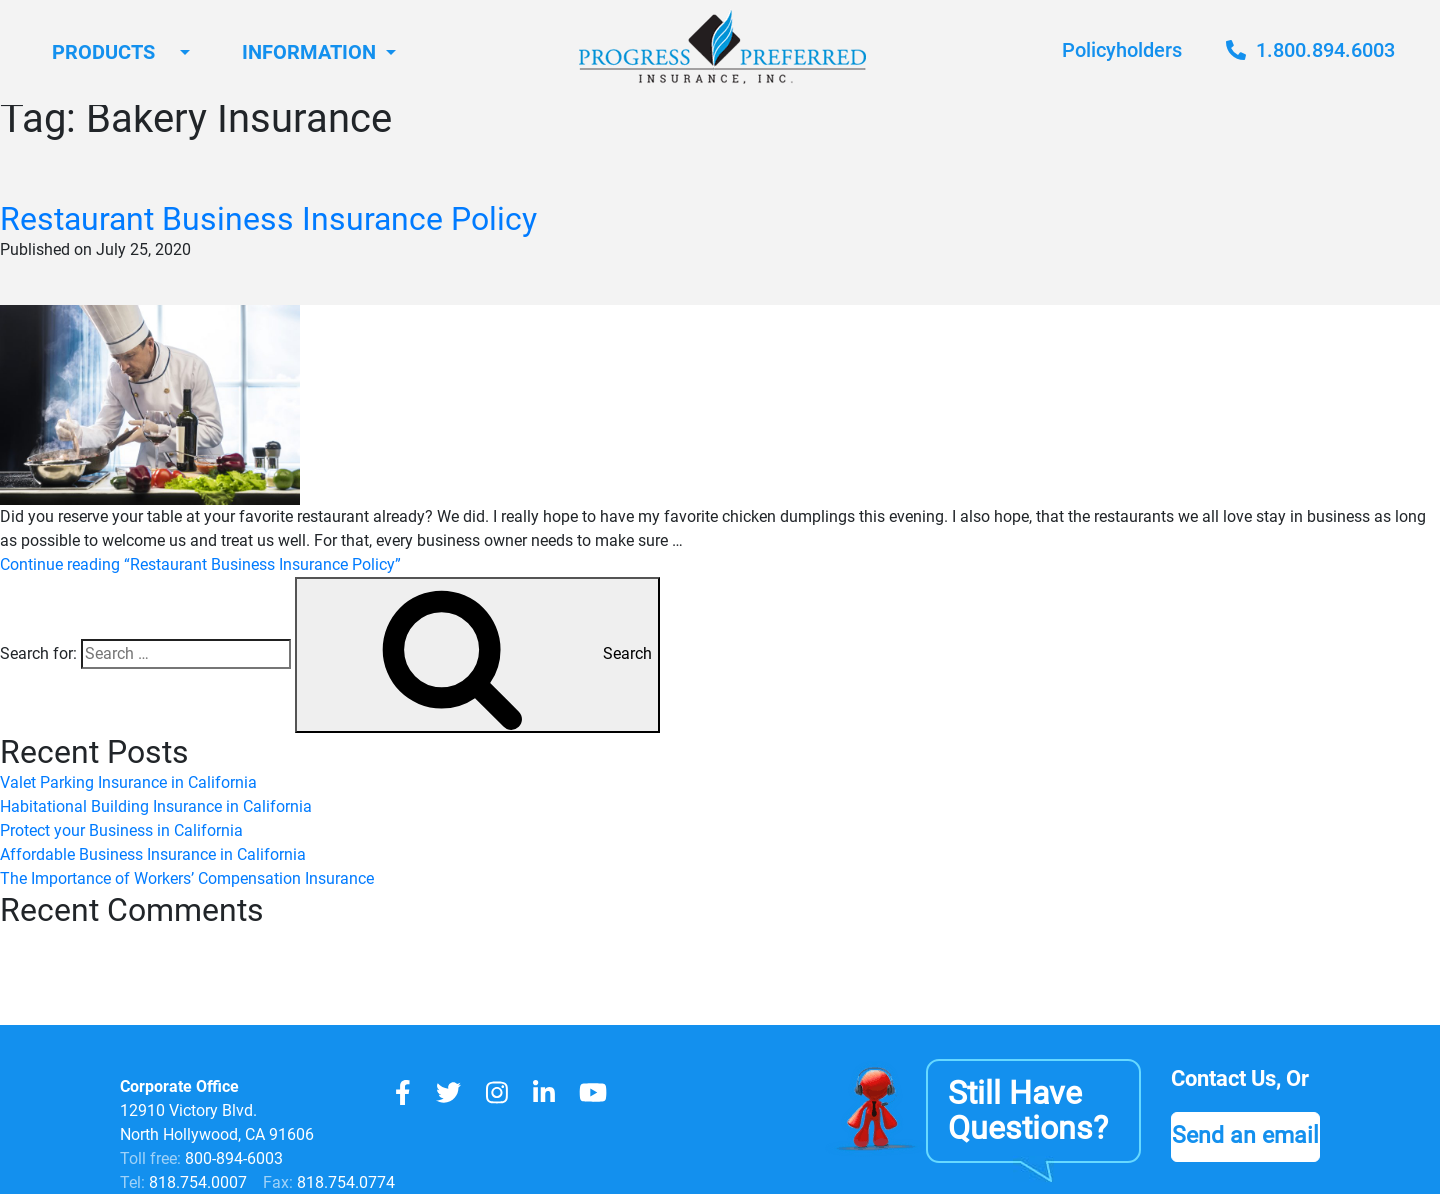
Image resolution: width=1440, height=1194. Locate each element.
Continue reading (200, 564)
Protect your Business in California (121, 830)
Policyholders (1122, 50)
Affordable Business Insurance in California (153, 854)
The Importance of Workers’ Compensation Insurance (187, 878)
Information (309, 52)
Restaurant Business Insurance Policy (268, 219)
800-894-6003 (234, 1158)
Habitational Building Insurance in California (156, 806)
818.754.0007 (196, 1182)
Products (103, 52)
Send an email (1245, 1135)
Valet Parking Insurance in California (128, 782)
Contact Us (1223, 1078)
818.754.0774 (344, 1182)
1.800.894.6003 (1310, 50)
